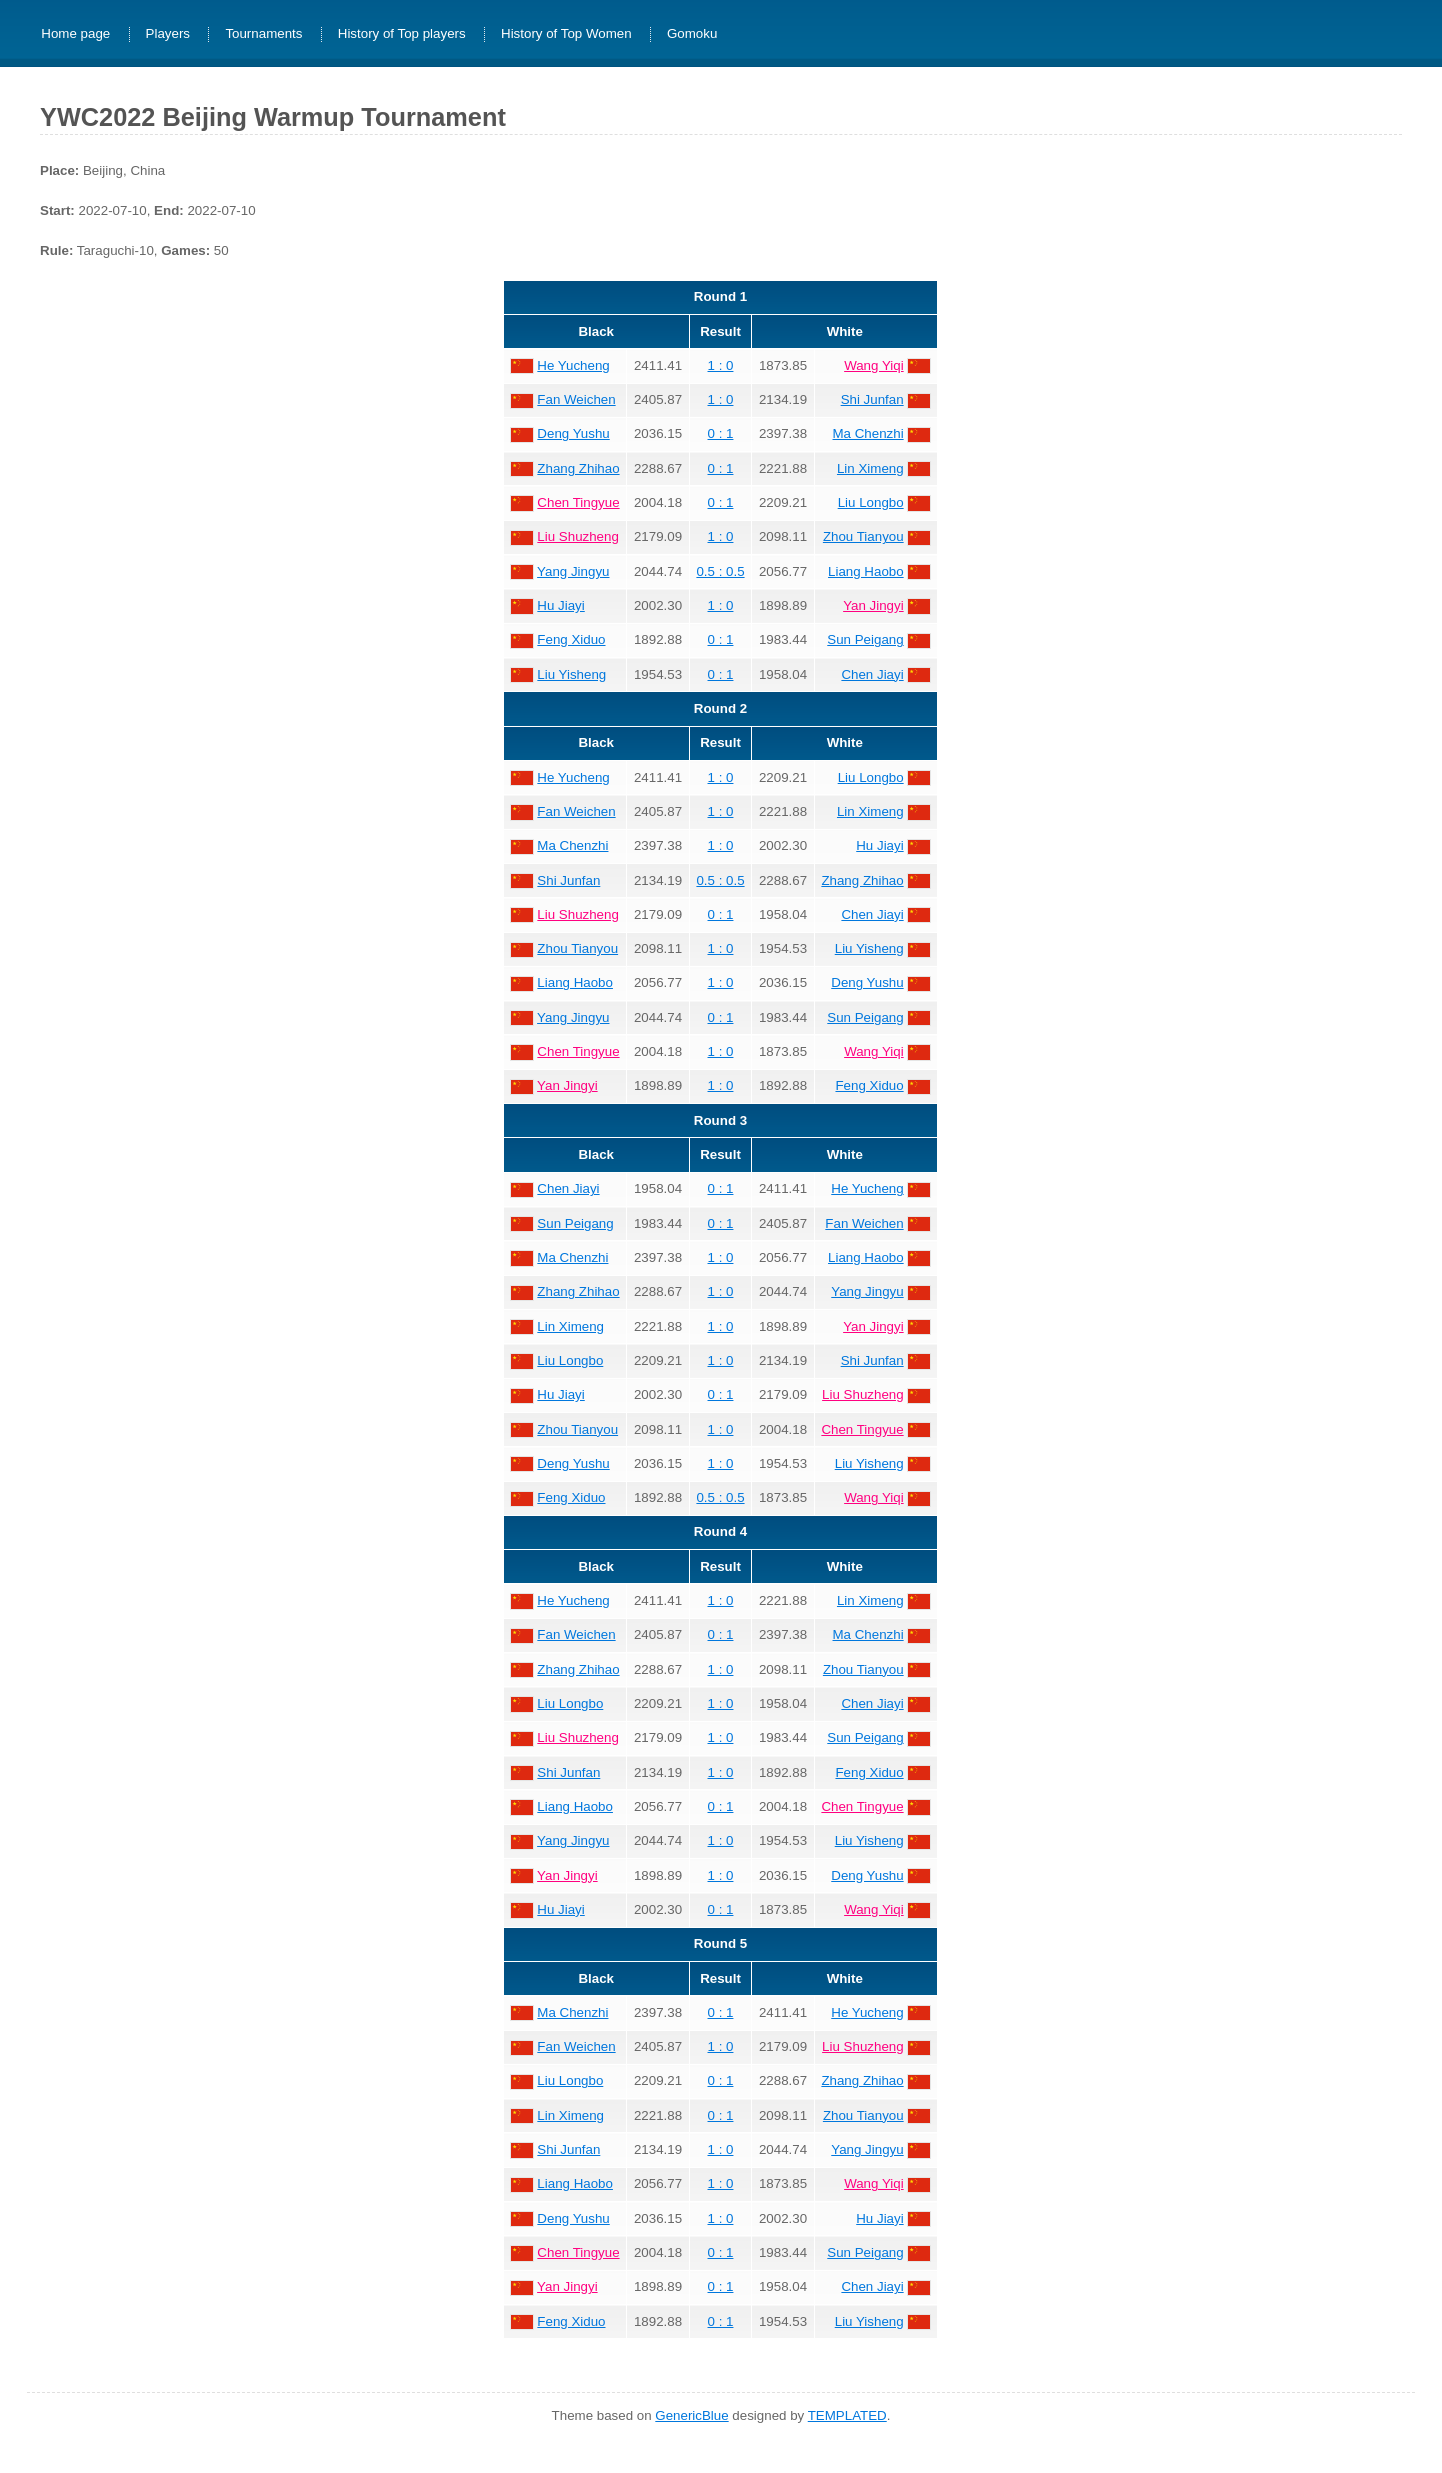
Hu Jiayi (560, 605)
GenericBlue (691, 2415)
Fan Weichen (576, 399)
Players (168, 34)
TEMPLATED (847, 2415)
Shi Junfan (872, 399)
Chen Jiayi (872, 674)
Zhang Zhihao (578, 468)
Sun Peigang (865, 639)
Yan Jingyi (873, 605)
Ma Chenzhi (868, 433)
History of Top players (402, 34)
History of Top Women (566, 34)
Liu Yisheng (571, 674)
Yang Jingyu (573, 571)
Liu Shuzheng (578, 536)
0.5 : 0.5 (720, 571)
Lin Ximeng (870, 468)
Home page (75, 34)
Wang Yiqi (874, 365)
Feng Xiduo (571, 639)
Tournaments (263, 34)
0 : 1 (721, 433)
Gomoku (692, 34)
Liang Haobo (866, 571)
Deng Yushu (573, 433)
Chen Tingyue (578, 502)
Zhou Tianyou (863, 536)
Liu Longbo (871, 502)
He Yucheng (573, 365)
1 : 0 (721, 365)
